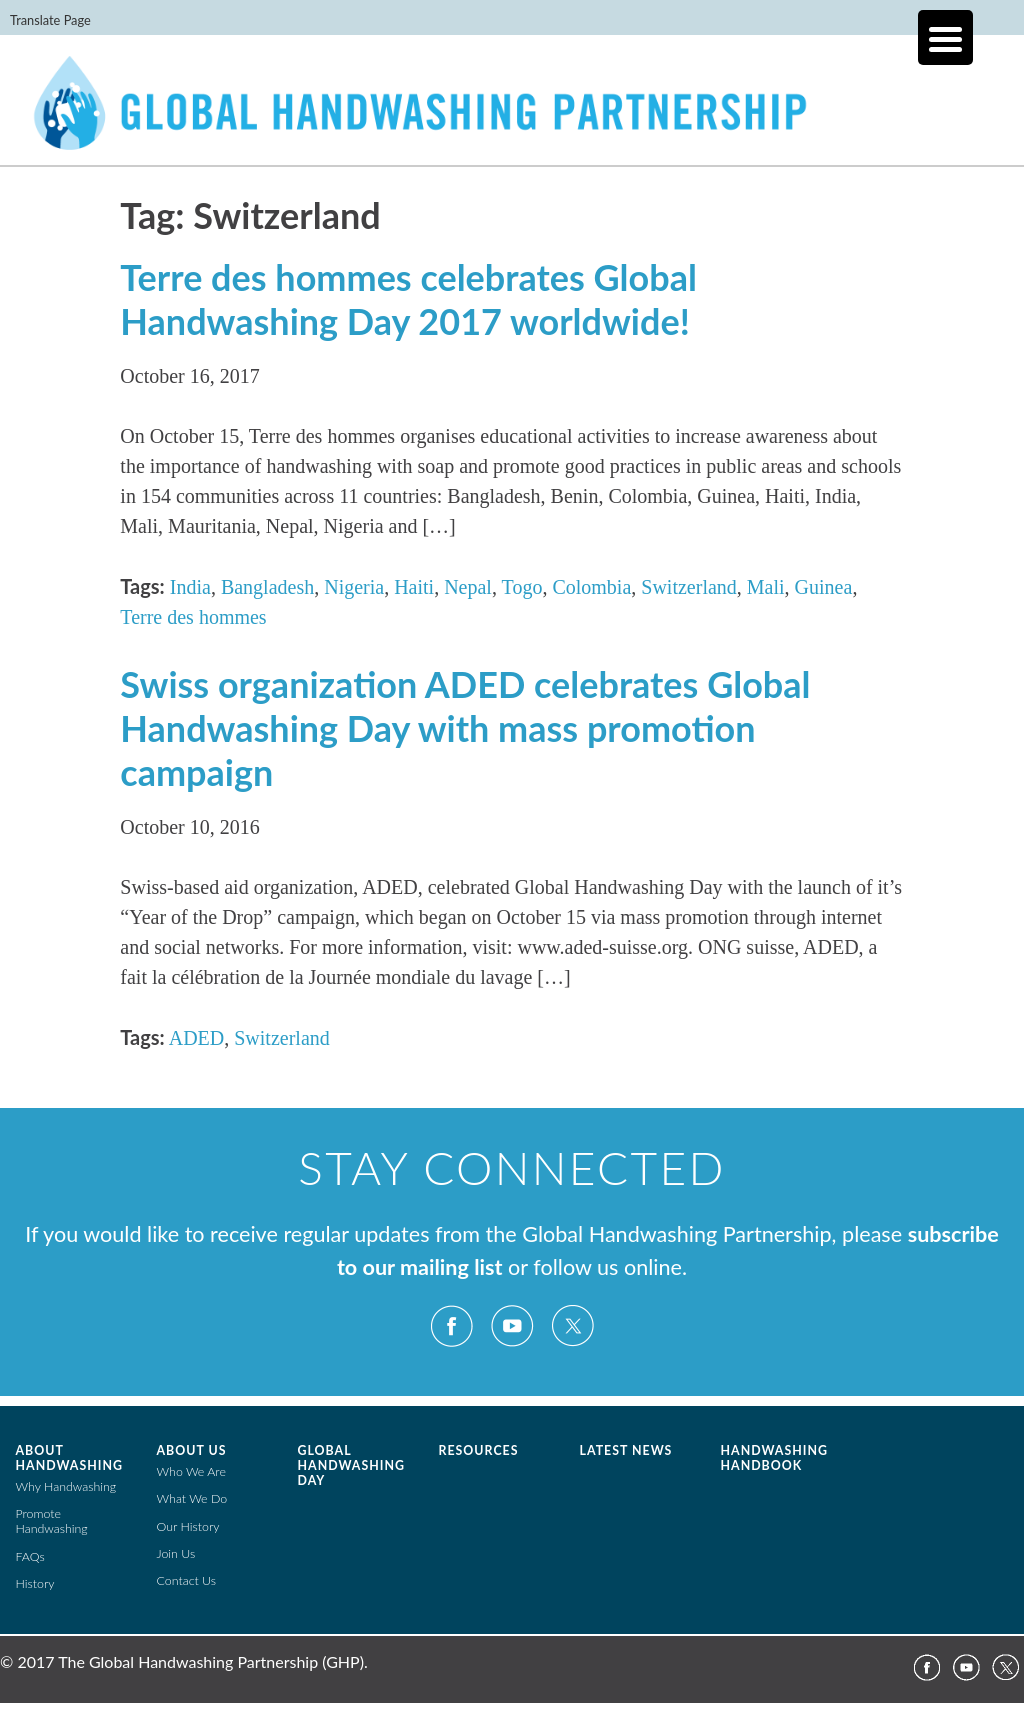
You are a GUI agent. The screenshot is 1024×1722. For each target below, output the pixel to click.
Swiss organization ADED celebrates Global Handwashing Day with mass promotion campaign (465, 728)
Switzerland (689, 587)
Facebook (452, 1326)
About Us (192, 1450)
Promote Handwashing (52, 1521)
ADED (197, 1038)
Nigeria (354, 587)
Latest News (626, 1450)
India (190, 587)
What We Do (192, 1498)
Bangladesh (267, 587)
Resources (479, 1450)
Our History (188, 1526)
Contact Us (187, 1580)
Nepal (468, 587)
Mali (766, 587)
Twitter (572, 1326)
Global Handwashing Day (351, 1465)
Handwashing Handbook (774, 1458)
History (35, 1583)
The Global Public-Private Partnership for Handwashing (512, 114)
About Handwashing (69, 1458)
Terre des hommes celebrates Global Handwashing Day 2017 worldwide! (408, 299)
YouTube (512, 1326)
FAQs (30, 1556)
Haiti (414, 587)
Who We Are (191, 1471)
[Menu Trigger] (945, 37)
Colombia (591, 587)
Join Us (176, 1553)
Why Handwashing (66, 1486)
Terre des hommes (193, 617)
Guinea (824, 587)
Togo (522, 587)
